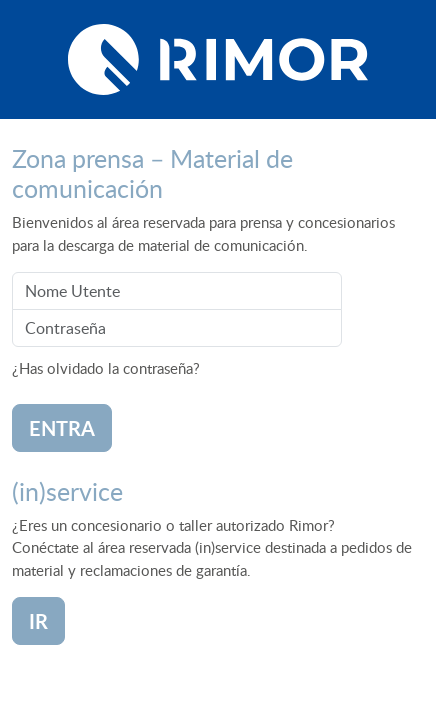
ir (38, 621)
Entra (62, 428)
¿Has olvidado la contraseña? (106, 368)
